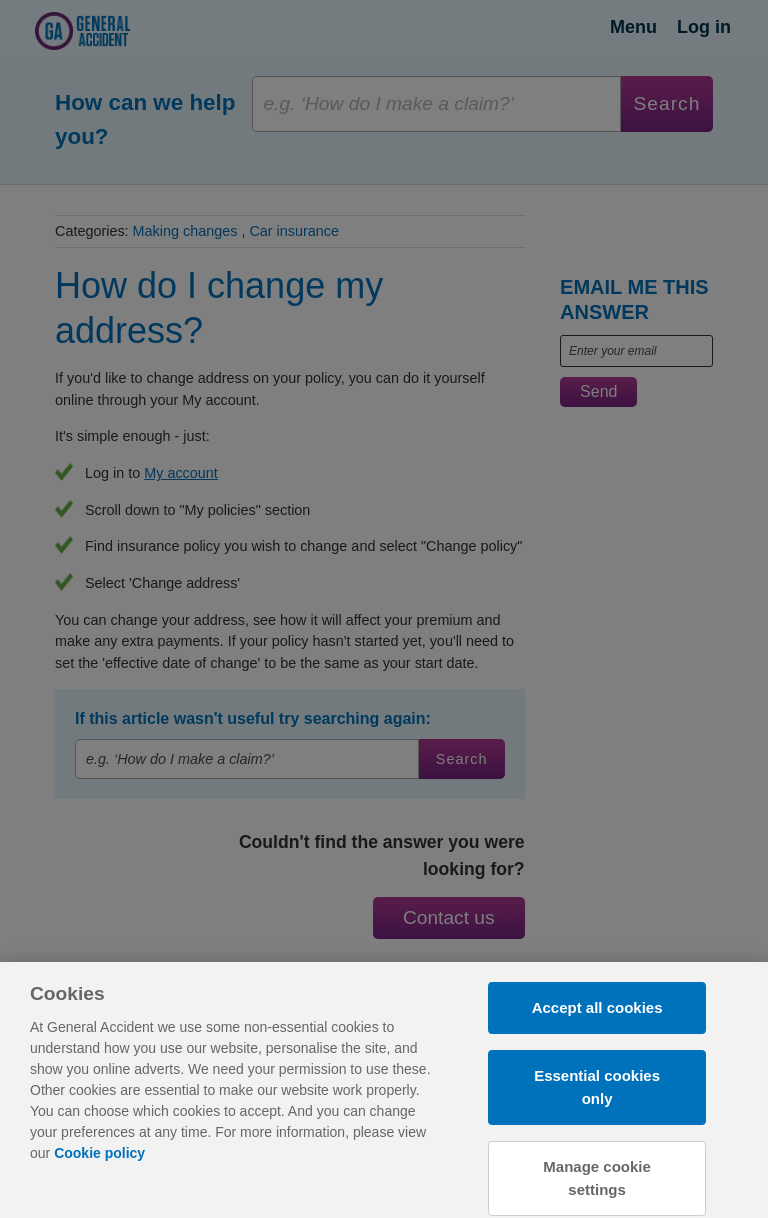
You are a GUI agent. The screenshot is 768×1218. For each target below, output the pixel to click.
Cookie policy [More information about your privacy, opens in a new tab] (99, 1162)
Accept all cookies (597, 1016)
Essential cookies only (597, 1096)
